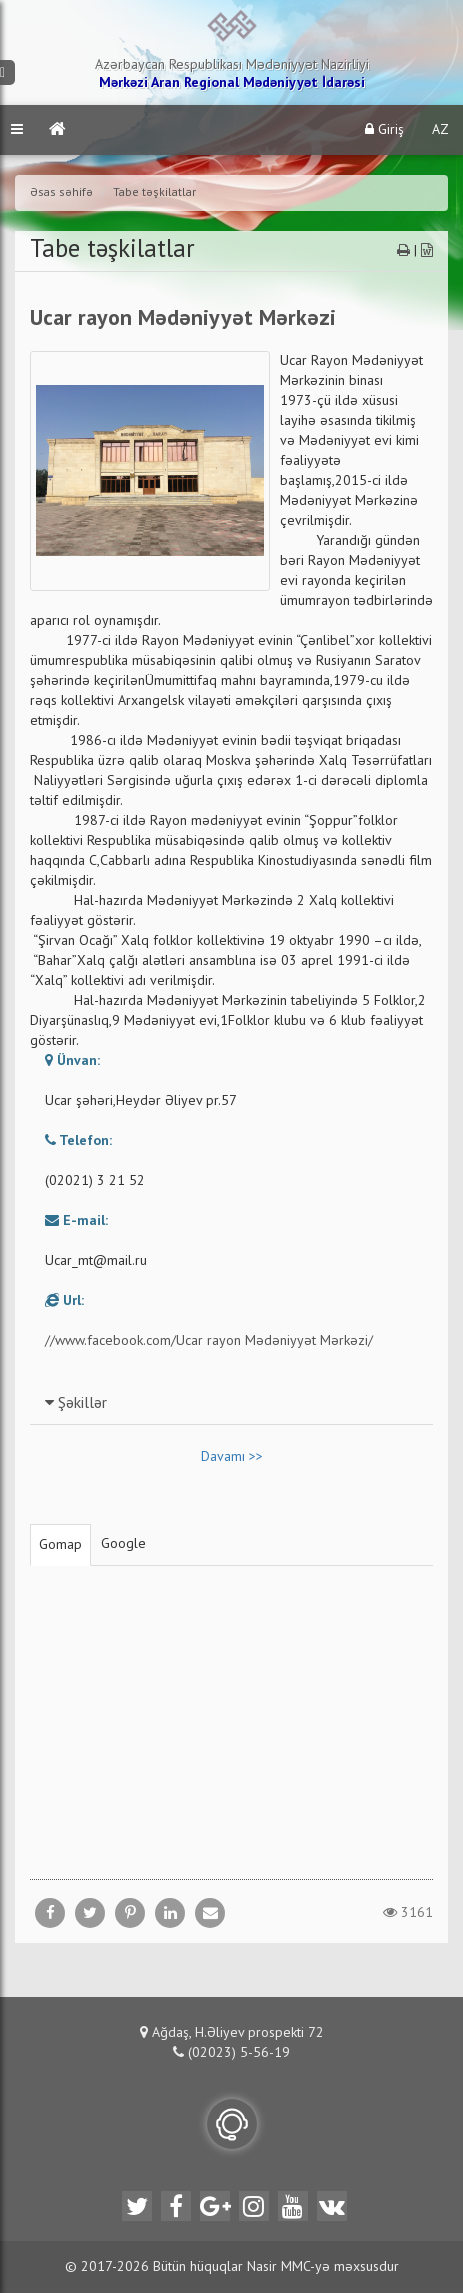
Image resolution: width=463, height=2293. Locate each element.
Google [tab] (123, 1544)
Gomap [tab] (60, 1545)
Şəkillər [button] (76, 1404)
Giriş (384, 129)
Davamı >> (232, 1457)
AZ (440, 130)
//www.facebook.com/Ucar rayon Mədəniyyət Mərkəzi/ (209, 1341)
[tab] (231, 1403)
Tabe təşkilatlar (154, 193)
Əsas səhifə (61, 193)
